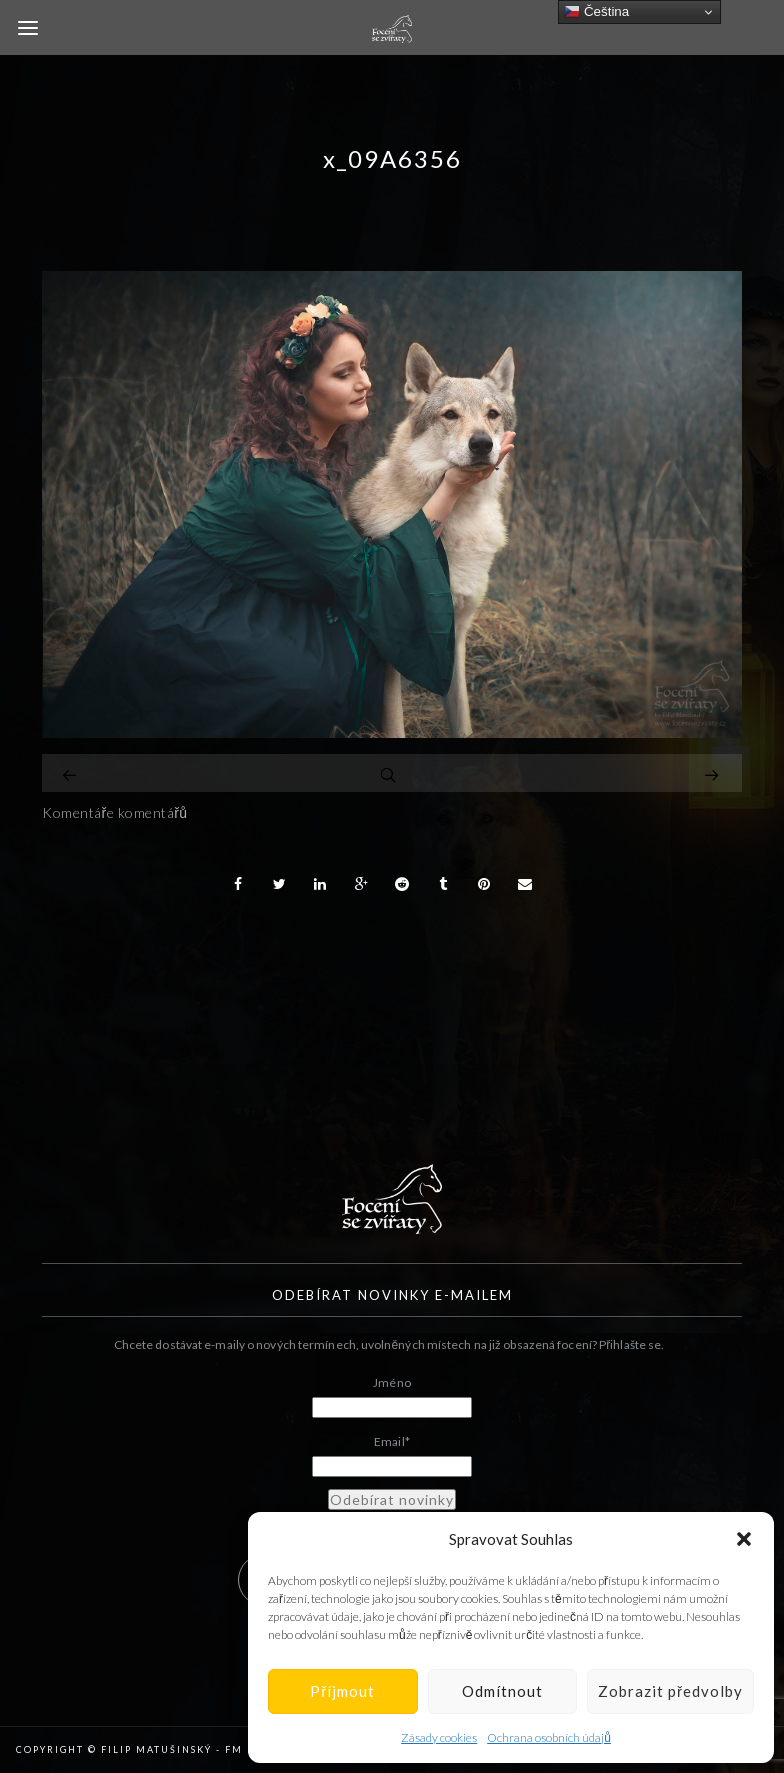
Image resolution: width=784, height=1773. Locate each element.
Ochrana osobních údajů (549, 1737)
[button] (744, 1539)
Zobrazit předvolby (670, 1691)
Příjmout (342, 1691)
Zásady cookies (439, 1737)
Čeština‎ (596, 12)
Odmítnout (502, 1691)
